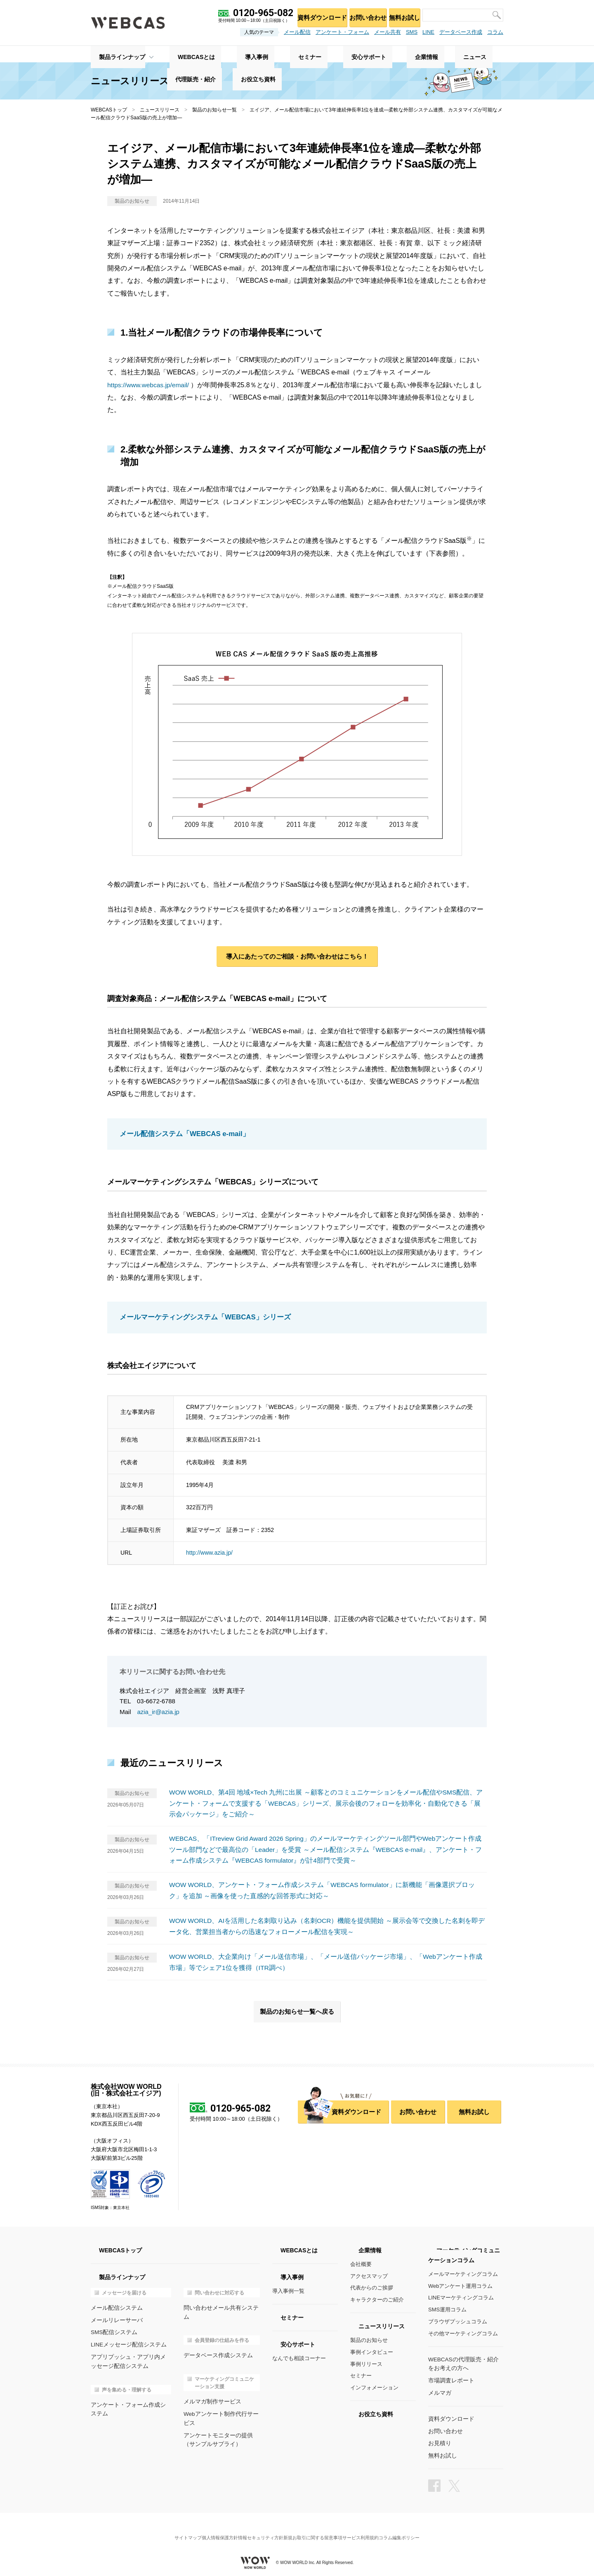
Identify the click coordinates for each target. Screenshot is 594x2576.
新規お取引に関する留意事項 (316, 2528)
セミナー (361, 2376)
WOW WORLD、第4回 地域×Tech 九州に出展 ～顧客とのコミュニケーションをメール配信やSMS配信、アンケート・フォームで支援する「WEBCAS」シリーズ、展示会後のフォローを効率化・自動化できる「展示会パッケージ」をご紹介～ (326, 1804)
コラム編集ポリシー (416, 2528)
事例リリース (366, 2364)
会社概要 (361, 2264)
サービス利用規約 (371, 2528)
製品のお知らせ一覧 (214, 110)
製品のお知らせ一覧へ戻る (297, 2011)
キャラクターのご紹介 (377, 2300)
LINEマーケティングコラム (461, 2298)
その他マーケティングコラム (463, 2333)
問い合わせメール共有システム (221, 2307)
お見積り (439, 2441)
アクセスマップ (369, 2276)
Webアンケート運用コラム (460, 2286)
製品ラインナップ (114, 54)
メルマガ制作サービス (210, 2392)
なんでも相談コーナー (299, 2358)
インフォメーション (374, 2388)
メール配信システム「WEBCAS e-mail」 (181, 1135)
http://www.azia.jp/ (209, 1554)
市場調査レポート (449, 2380)
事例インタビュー (371, 2352)
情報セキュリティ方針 (257, 2528)
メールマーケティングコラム (463, 2274)
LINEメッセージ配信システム (126, 2343)
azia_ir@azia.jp (158, 1713)
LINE (428, 32)
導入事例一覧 (288, 2291)
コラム (495, 32)
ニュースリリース (159, 110)
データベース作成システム (216, 2346)
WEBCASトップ (109, 110)
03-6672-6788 (156, 1702)
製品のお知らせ (369, 2340)
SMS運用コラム (447, 2310)
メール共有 (387, 32)
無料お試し (401, 15)
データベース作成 (460, 32)
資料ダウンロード (309, 15)
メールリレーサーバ (115, 2319)
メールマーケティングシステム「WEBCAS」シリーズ (200, 1319)
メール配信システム (115, 2307)
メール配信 (297, 32)
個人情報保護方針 (209, 2528)
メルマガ (439, 2391)
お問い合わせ (360, 15)
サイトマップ (171, 2528)
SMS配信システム (112, 2331)
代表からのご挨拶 (371, 2288)
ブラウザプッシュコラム (457, 2321)
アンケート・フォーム (342, 32)
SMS (411, 32)
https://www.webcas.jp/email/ (150, 384)
